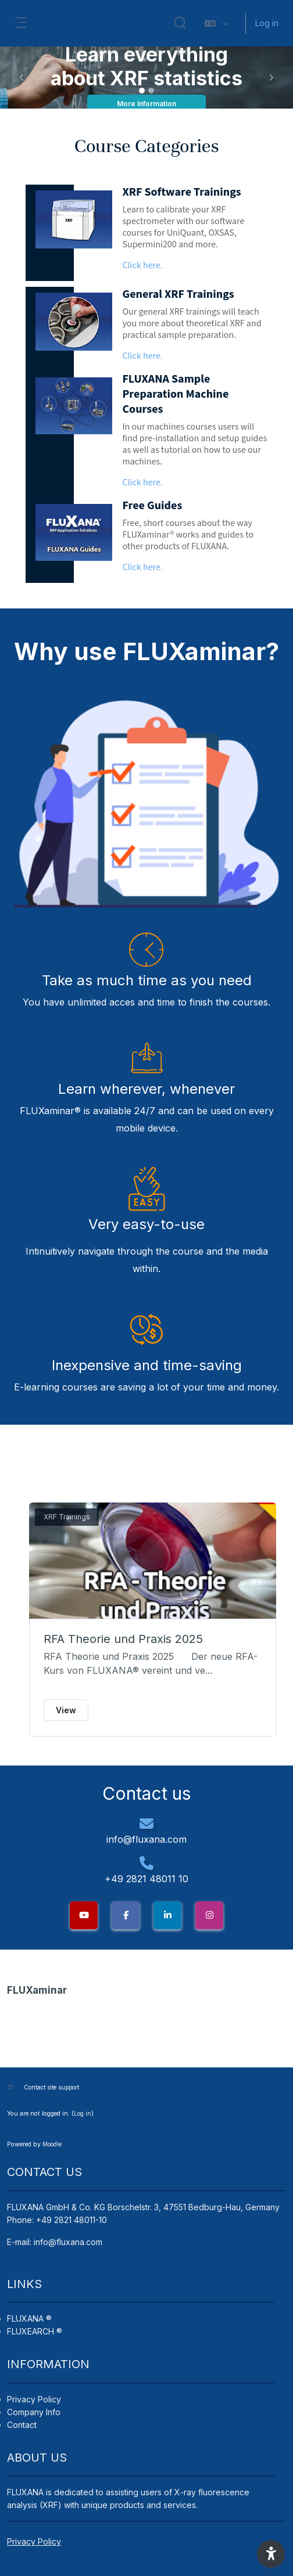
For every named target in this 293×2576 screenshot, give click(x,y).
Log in (266, 23)
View (66, 1710)
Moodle (52, 2144)
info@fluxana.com (68, 2242)
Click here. (142, 266)
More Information (146, 103)
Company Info (33, 2412)
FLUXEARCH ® (34, 2331)
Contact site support (51, 2087)
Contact (22, 2425)
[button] (180, 23)
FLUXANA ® (29, 2318)
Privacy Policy (34, 2399)
